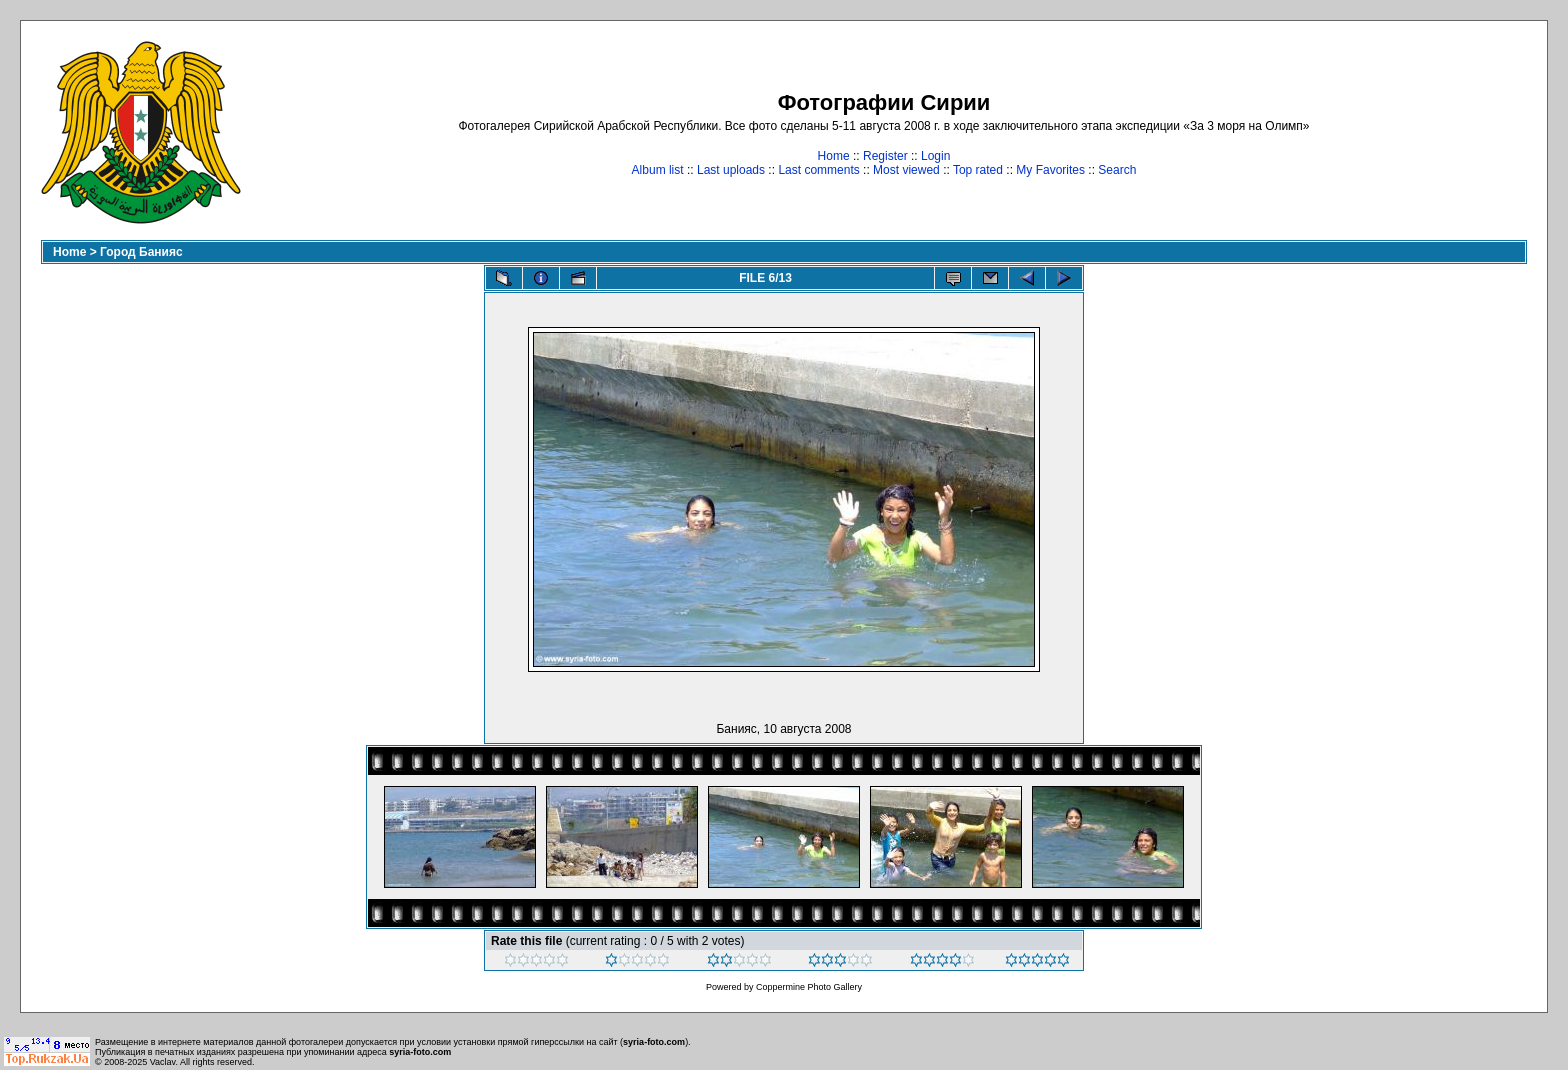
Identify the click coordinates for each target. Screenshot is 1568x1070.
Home (834, 156)
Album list (658, 170)
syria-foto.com (654, 1042)
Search (1117, 170)
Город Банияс (141, 252)
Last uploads (731, 170)
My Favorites (1050, 170)
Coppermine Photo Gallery (809, 987)
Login (935, 156)
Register (885, 156)
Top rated (978, 170)
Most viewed (906, 170)
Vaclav (163, 1062)
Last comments (818, 170)
